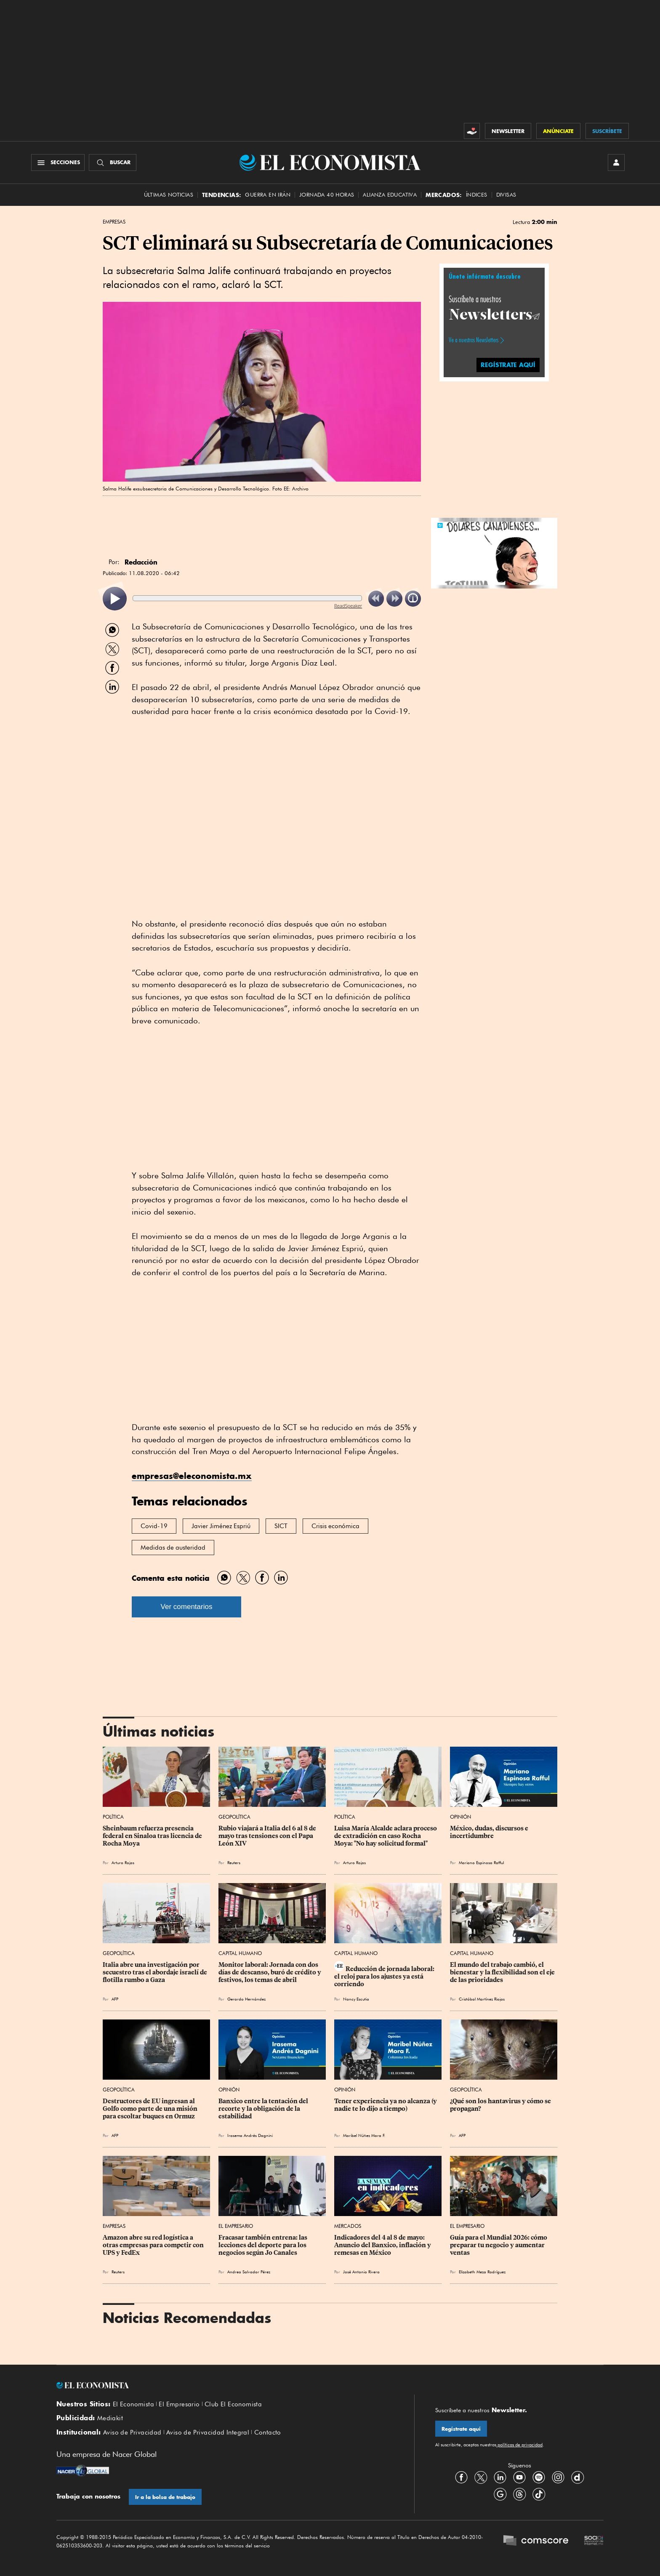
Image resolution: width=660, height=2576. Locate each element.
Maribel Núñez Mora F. (364, 2135)
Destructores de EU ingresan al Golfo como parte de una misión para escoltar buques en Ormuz (151, 2108)
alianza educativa (390, 195)
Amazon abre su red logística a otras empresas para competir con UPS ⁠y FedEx (154, 2245)
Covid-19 (154, 1526)
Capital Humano (240, 1953)
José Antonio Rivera (361, 2271)
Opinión (460, 1817)
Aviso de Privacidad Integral (207, 2432)
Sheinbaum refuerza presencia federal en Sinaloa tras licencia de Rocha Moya (153, 1836)
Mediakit (110, 2418)
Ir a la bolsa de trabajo (165, 2497)
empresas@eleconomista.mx (192, 1475)
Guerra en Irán (267, 195)
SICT (280, 1526)
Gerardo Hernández (246, 1998)
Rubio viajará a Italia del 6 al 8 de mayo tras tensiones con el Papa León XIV (267, 1836)
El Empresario (235, 2226)
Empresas (114, 221)
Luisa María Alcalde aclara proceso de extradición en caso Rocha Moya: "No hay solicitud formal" (386, 1836)
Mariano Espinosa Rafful (481, 1862)
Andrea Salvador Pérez (248, 2271)
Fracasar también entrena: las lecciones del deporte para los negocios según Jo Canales (263, 2245)
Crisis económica (335, 1526)
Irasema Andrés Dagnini (250, 2135)
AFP (115, 1998)
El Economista (133, 2404)
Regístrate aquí (461, 2429)
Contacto (267, 2432)
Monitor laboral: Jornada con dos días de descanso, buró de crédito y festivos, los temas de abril (270, 1972)
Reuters (233, 1862)
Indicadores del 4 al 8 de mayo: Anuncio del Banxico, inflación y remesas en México (383, 2245)
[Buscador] (112, 162)
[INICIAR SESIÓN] (616, 162)
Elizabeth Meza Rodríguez (482, 2271)
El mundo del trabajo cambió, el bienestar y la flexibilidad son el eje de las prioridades (503, 1972)
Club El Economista (233, 2404)
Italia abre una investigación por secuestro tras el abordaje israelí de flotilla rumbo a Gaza (155, 1972)
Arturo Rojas (123, 1862)
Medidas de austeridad (173, 1547)
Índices (476, 195)
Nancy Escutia (356, 1998)
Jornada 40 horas (326, 195)
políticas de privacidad (519, 2445)
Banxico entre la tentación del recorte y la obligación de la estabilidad (263, 2108)
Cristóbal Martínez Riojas (482, 1998)
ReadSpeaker (348, 605)
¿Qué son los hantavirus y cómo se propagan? (501, 2104)
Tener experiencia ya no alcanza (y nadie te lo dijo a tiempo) (386, 2104)
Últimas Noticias (168, 195)
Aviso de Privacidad (132, 2432)
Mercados (347, 2226)
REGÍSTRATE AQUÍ (508, 365)
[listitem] (115, 599)
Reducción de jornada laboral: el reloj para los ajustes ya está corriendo (385, 1976)
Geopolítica (234, 1817)
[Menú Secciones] (58, 162)
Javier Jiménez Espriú (221, 1526)
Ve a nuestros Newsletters (473, 340)
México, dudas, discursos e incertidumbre (490, 1832)
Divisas (506, 195)
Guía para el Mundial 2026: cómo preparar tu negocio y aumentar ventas (499, 2245)
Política (113, 1817)
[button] (494, 552)
